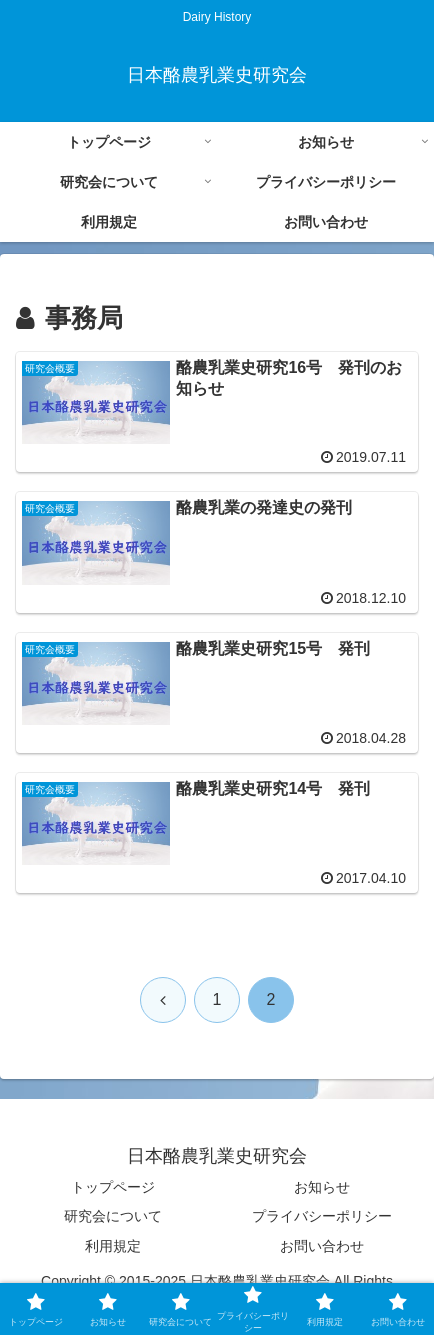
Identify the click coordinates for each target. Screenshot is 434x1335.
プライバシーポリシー (322, 1216)
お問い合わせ (322, 1246)
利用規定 (113, 1246)
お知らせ (322, 1187)
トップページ (113, 1187)
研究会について (113, 1216)
